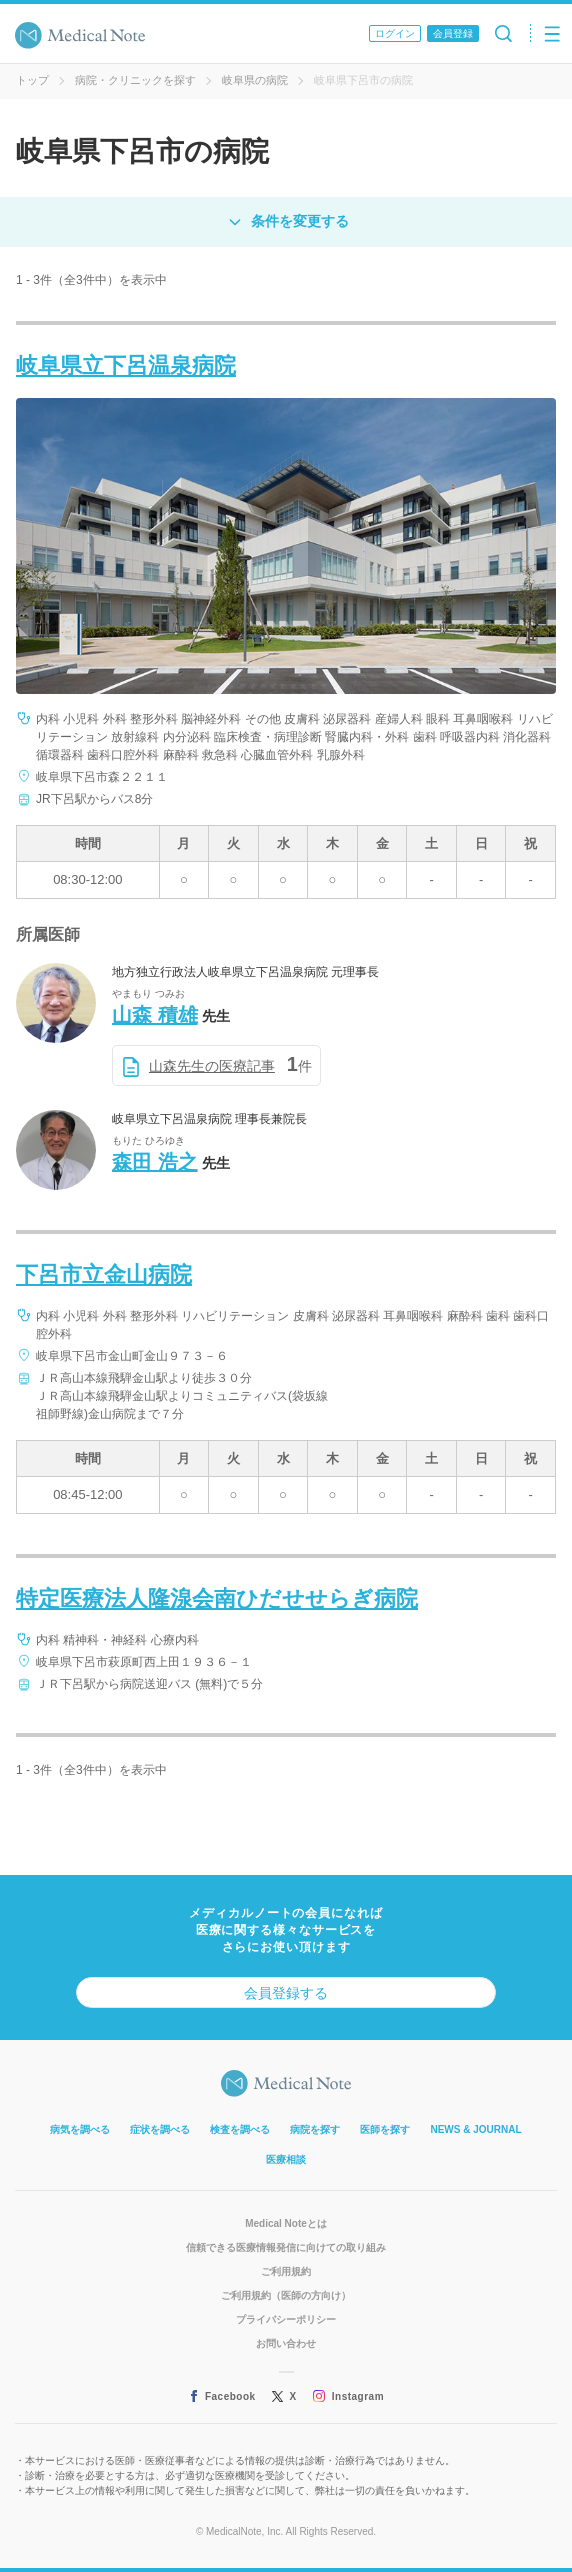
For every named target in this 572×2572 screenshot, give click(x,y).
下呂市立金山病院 (104, 1274)
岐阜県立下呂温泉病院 (126, 365)
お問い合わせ (286, 2343)
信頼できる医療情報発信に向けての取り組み (286, 2247)
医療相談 (286, 2159)
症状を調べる (160, 2129)
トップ (32, 80)
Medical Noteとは (286, 2223)
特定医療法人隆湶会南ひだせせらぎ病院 (217, 1598)
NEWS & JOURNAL (475, 2129)
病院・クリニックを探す (135, 80)
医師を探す (385, 2129)
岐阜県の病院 (255, 80)
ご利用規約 (286, 2271)
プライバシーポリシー (286, 2319)
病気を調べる (80, 2129)
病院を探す (315, 2129)
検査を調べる (240, 2129)
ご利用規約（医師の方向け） (286, 2295)
